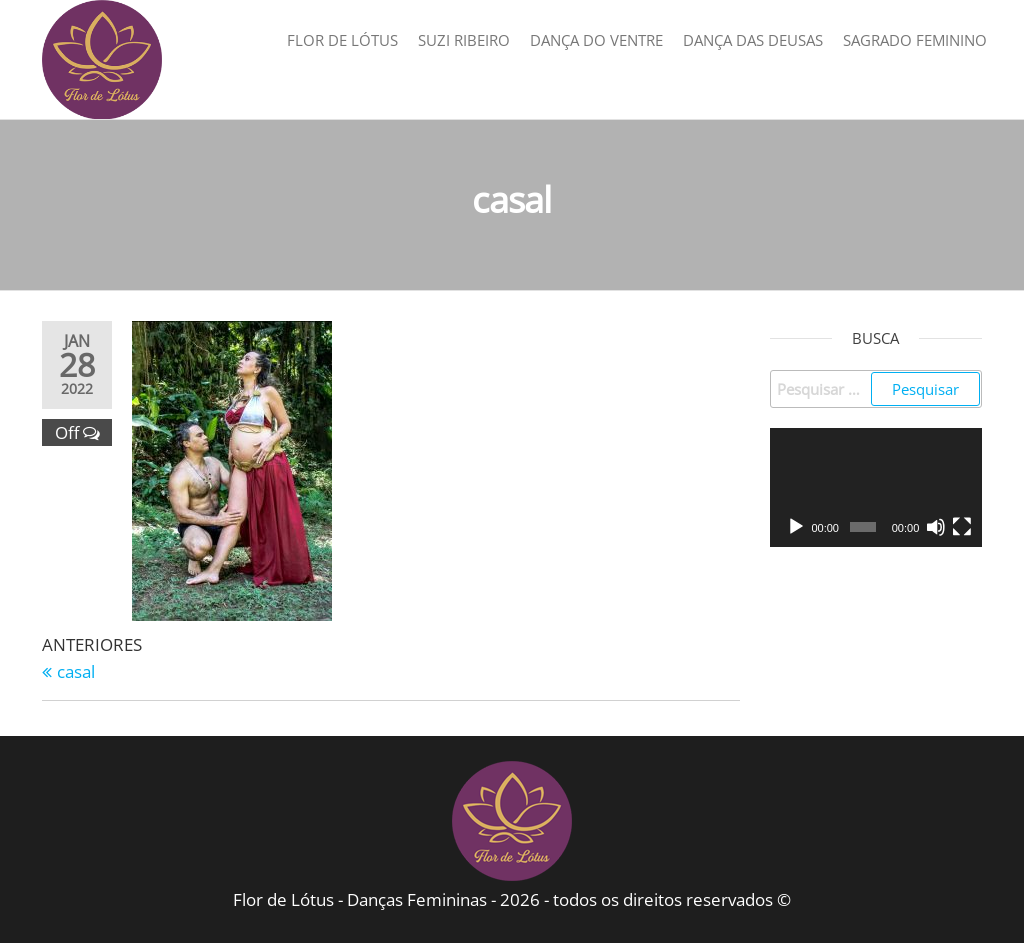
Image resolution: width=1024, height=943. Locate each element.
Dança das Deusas (753, 40)
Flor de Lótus (342, 40)
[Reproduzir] (796, 527)
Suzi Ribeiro (464, 40)
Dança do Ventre (596, 40)
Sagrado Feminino (915, 40)
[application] (876, 488)
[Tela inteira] (962, 527)
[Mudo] (936, 527)
